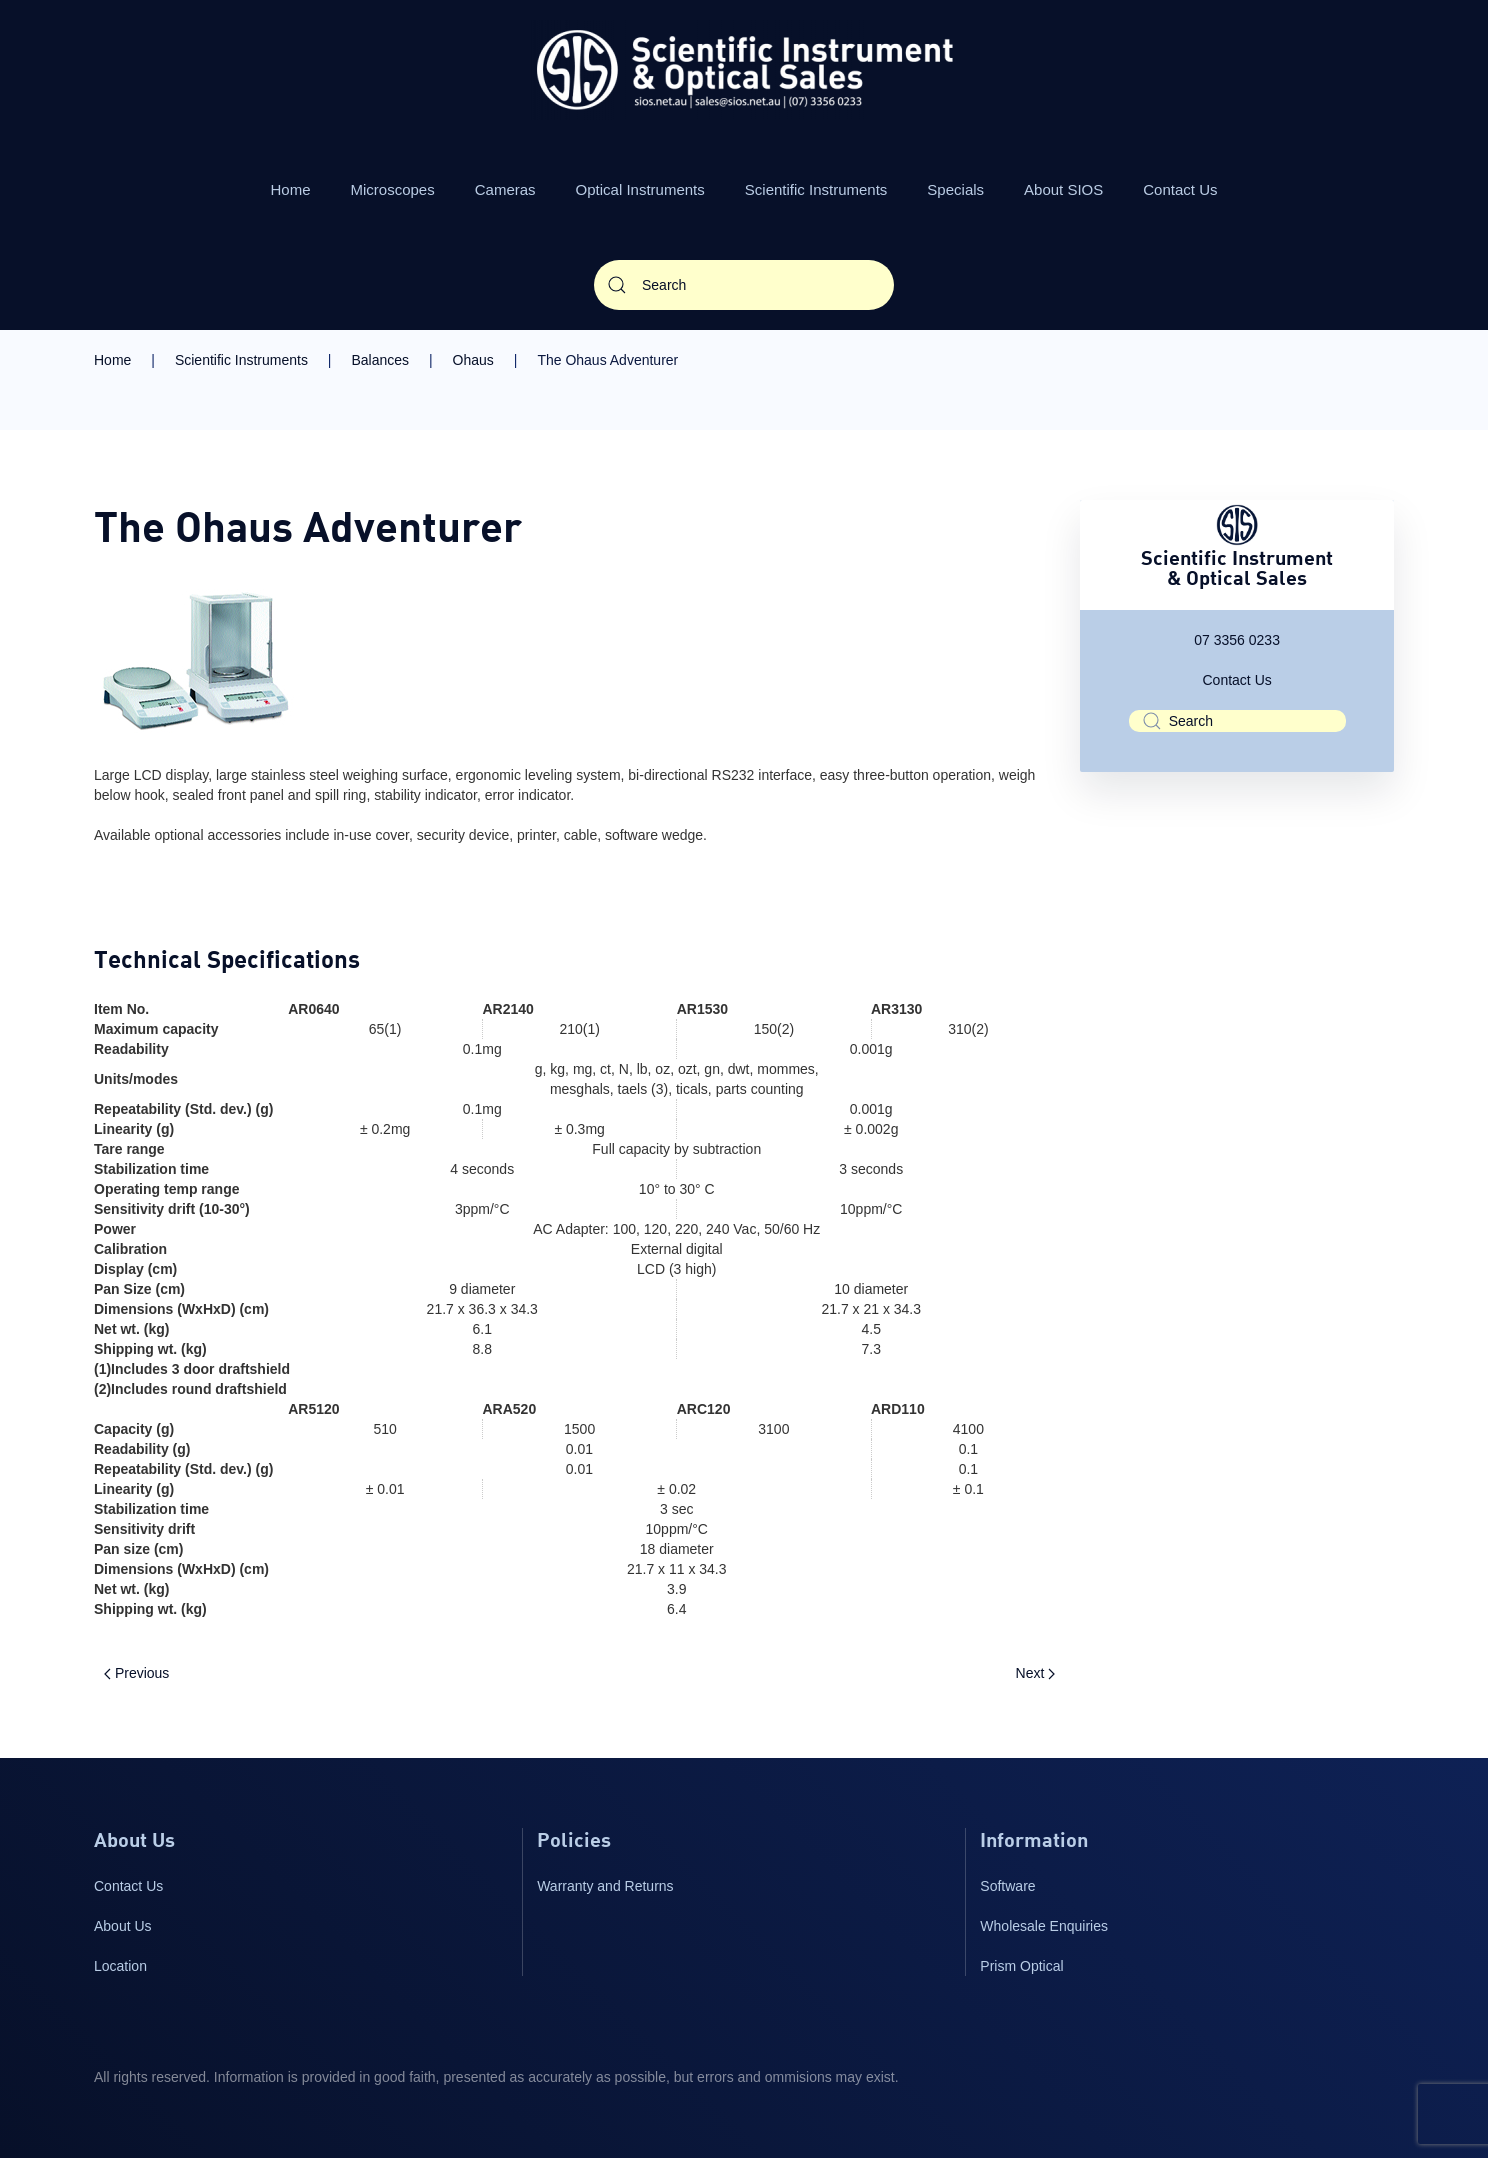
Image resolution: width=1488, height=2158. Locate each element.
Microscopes (393, 189)
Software (1007, 1886)
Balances (380, 360)
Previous (136, 1673)
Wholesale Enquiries (1044, 1926)
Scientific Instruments (816, 189)
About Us (123, 1926)
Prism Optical (1021, 1966)
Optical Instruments (640, 189)
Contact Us (1180, 189)
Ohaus (473, 360)
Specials (955, 189)
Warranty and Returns (605, 1886)
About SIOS (1063, 189)
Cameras (505, 189)
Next (1036, 1673)
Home (291, 189)
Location (120, 1966)
